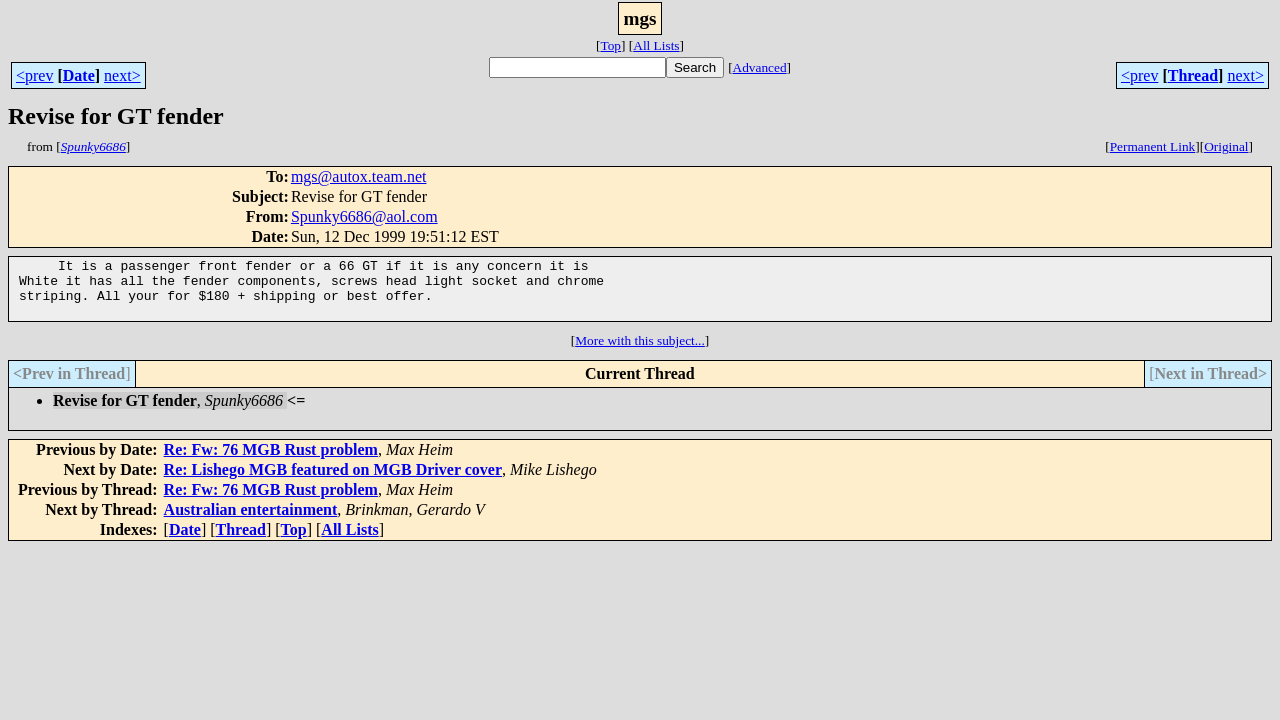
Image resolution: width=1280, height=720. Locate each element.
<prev (34, 75)
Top (610, 45)
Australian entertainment (251, 521)
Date (79, 75)
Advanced (760, 67)
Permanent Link (1153, 146)
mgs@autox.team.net (359, 176)
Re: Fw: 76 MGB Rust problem (271, 461)
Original (1226, 146)
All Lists (656, 45)
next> (122, 75)
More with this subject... (640, 352)
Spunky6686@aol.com (364, 216)
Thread (1193, 75)
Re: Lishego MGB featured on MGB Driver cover (333, 481)
